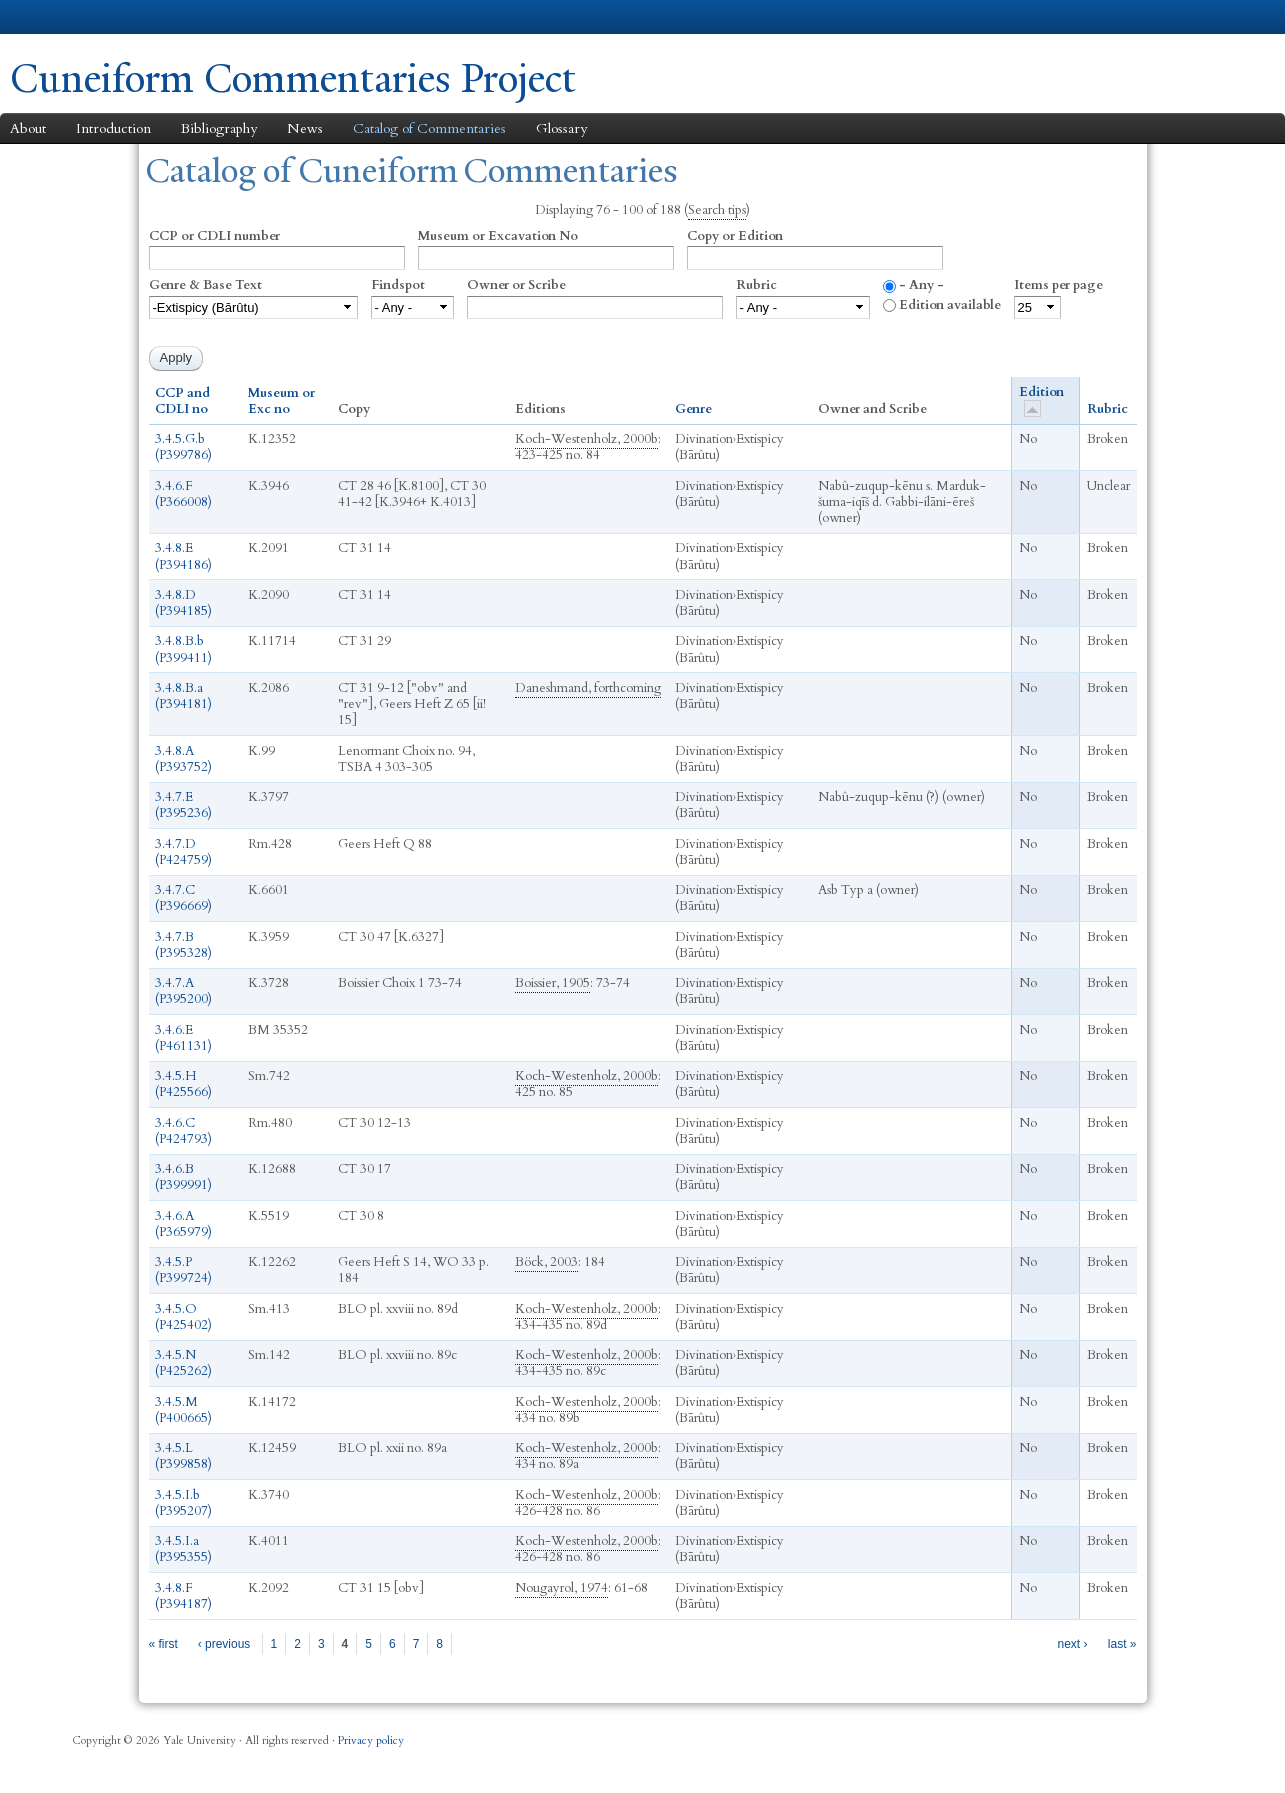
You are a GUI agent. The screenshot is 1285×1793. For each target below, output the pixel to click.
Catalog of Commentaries (429, 128)
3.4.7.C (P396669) (183, 898)
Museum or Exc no (281, 401)
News (305, 128)
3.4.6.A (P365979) (183, 1224)
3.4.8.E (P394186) (183, 556)
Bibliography (219, 128)
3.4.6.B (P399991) (183, 1177)
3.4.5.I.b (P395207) (183, 1503)
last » (1122, 1644)
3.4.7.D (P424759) (183, 852)
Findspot (398, 285)
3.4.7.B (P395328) (183, 945)
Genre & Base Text (205, 285)
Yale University (66, 17)
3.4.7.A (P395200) (183, 991)
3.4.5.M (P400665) (183, 1410)
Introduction (113, 128)
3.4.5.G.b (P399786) (183, 447)
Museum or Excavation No (498, 236)
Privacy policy (371, 1740)
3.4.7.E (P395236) (183, 805)
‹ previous (224, 1644)
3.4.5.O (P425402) (183, 1317)
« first (163, 1644)
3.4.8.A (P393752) (183, 759)
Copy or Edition (735, 236)
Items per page (1058, 285)
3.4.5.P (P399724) (183, 1270)
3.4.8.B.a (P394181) (183, 696)
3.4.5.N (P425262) (183, 1363)
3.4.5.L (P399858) (183, 1456)
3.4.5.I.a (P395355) (183, 1549)
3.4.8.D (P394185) (183, 603)
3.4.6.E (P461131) (183, 1038)
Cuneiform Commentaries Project (293, 78)
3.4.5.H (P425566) (183, 1084)
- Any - (921, 285)
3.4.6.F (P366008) (183, 494)
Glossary (561, 128)
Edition (1041, 400)
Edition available (950, 305)
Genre (693, 409)
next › (1072, 1644)
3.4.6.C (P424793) (183, 1131)
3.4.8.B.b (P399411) (183, 649)
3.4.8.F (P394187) (183, 1596)
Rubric (756, 285)
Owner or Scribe (516, 285)
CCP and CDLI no (182, 401)
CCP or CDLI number (214, 236)
